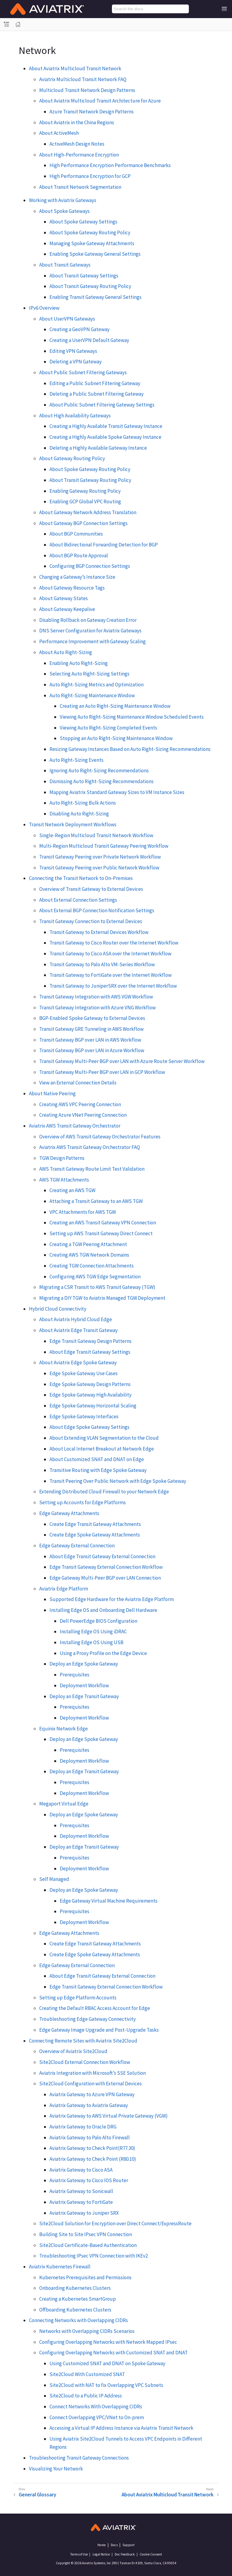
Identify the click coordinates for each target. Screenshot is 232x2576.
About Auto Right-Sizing (65, 652)
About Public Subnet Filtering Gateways (83, 372)
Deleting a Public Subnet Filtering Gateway (96, 394)
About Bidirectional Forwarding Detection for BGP (103, 544)
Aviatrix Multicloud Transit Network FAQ (82, 79)
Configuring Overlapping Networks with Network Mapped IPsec (108, 2342)
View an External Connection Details (77, 1082)
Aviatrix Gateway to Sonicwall (81, 2191)
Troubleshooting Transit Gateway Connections (79, 2457)
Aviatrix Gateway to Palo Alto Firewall (89, 2137)
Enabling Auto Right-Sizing (78, 663)
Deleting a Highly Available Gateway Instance (98, 448)
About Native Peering (52, 1093)
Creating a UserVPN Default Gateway (89, 340)
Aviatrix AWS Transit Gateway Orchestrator (74, 1125)
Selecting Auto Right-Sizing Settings (89, 673)
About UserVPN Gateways (67, 318)
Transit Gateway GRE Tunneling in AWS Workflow (91, 1029)
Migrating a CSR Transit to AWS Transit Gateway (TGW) (97, 1287)
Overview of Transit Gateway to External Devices (91, 889)
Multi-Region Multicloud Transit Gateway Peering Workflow (103, 846)
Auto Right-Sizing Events (76, 760)
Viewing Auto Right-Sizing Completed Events (108, 727)
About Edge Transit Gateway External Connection (102, 1556)
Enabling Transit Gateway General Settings (95, 297)
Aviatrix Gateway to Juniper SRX (84, 2213)
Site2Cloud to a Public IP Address (85, 2395)
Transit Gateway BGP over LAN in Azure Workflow (91, 1050)
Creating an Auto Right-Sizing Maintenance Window (115, 706)
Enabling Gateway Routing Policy (85, 491)
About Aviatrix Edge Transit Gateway (78, 1330)
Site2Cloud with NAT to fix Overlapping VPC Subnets (106, 2385)
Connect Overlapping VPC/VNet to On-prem (96, 2417)
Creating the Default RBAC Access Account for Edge (94, 2008)
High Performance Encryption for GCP (90, 176)
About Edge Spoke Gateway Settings (89, 1427)
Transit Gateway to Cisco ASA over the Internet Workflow (110, 953)
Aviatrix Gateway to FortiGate (81, 2202)
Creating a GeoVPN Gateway (79, 329)
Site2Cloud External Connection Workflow (84, 2062)
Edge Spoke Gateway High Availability (90, 1394)
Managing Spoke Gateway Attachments (91, 243)
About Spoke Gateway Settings (83, 221)
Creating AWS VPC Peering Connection (80, 1104)
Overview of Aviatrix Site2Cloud (73, 2051)
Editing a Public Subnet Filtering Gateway (94, 383)
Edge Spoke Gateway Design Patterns (90, 1384)
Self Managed (54, 1879)
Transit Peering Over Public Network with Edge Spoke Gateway (117, 1481)
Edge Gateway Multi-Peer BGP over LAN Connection (105, 1577)
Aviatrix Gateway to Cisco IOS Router (88, 2180)
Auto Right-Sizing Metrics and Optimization (96, 684)
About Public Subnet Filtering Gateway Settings (101, 404)
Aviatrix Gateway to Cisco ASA (81, 2169)
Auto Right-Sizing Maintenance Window (92, 695)
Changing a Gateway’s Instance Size (77, 577)
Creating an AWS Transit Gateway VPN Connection (102, 1222)
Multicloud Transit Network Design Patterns (87, 90)
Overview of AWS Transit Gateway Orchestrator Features (99, 1136)
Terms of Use (79, 2554)
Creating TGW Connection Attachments (91, 1265)
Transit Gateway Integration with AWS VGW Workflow (96, 996)
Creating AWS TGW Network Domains (89, 1255)
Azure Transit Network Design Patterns (91, 111)
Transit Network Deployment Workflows (72, 824)
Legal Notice (101, 2554)
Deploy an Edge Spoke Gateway (83, 1663)
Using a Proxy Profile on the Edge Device (103, 1653)
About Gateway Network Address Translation (87, 512)
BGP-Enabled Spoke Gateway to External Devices (92, 1018)
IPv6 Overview (44, 308)
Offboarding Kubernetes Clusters (75, 2309)
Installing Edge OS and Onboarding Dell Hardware (103, 1610)
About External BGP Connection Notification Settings (96, 910)
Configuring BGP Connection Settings (89, 566)
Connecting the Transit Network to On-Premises (81, 878)
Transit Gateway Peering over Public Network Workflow (99, 867)
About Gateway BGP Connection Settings (83, 523)
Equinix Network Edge (63, 1728)
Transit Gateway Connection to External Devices (90, 921)
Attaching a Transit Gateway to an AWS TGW (96, 1201)
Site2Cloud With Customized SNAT (87, 2374)
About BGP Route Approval (78, 555)
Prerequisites (74, 1674)
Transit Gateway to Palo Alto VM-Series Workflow (102, 964)
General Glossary (37, 2494)
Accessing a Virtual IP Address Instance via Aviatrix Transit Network (121, 2428)
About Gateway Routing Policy (72, 458)
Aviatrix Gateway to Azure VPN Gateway (92, 2094)
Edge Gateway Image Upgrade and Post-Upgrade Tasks (99, 2030)
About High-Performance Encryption (79, 154)
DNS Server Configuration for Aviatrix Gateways (90, 630)
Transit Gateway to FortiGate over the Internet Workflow (110, 975)
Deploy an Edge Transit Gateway (84, 1696)
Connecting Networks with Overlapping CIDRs (78, 2320)
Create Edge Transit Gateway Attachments (95, 1524)
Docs (114, 2545)
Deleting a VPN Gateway (75, 361)
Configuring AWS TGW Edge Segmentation (95, 1276)
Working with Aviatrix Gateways (62, 200)
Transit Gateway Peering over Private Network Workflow (100, 856)
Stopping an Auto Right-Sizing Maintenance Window (116, 738)
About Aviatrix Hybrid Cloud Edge (75, 1319)
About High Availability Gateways (75, 415)
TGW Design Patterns (61, 1158)
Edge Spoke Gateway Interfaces (84, 1416)
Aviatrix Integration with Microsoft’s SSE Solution (92, 2073)
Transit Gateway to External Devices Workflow (98, 932)
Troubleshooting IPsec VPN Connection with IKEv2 (93, 2255)
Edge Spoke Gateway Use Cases (83, 1373)
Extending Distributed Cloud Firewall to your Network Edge (104, 1491)
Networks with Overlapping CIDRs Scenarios (87, 2331)
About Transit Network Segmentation (80, 187)
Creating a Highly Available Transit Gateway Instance (105, 426)
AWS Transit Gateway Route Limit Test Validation (92, 1169)
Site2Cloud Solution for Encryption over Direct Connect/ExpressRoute (115, 2223)
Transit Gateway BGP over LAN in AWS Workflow (90, 1039)
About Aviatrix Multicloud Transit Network (75, 68)
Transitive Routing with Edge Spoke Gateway (98, 1470)
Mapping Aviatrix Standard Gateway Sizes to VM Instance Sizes (116, 792)
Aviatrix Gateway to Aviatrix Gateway (88, 2105)
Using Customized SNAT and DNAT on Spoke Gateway (107, 2363)
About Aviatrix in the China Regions (76, 122)
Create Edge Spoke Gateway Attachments (94, 1534)
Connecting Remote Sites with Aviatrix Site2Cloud (83, 2040)
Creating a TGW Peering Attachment (88, 1244)
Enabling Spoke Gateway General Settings (95, 254)
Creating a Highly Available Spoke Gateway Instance (105, 437)
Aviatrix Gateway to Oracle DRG (82, 2126)
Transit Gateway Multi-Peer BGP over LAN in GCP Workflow (102, 1072)
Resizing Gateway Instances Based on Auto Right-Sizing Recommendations (130, 749)
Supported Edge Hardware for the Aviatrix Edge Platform (111, 1599)
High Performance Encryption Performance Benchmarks (110, 165)
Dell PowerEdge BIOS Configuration (98, 1621)
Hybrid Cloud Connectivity (57, 1308)
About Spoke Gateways (64, 211)
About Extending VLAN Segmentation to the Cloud (104, 1438)
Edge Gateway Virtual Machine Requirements (108, 1900)
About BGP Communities (76, 533)
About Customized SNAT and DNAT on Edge (96, 1459)
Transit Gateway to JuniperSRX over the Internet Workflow (113, 986)
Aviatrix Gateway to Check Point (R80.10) (92, 2159)
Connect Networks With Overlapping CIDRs (95, 2406)
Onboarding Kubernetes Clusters (75, 2288)
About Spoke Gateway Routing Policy (89, 232)
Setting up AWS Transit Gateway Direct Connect (101, 1233)
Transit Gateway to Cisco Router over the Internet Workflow (113, 942)
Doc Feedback (125, 2554)
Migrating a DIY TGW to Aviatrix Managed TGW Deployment (102, 1298)
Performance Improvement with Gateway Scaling (92, 641)
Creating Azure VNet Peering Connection (83, 1115)
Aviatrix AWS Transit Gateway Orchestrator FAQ (89, 1147)
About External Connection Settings (78, 900)
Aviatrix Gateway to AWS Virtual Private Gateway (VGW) (108, 2115)
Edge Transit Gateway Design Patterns (90, 1341)
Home (101, 2545)
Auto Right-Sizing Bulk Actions (82, 802)
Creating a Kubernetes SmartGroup (77, 2299)
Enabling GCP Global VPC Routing (85, 501)
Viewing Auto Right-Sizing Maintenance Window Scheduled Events (132, 717)
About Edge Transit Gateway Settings (89, 1352)
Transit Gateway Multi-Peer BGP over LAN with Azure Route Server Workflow (122, 1061)
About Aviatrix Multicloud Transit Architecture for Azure (100, 100)
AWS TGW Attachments (64, 1179)
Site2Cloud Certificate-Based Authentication (88, 2245)
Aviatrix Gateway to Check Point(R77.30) (92, 2148)
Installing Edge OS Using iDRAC (93, 1631)
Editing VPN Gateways (73, 351)
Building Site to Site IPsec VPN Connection (85, 2234)
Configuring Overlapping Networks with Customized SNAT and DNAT (113, 2352)
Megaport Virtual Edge (63, 1803)
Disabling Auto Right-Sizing (79, 813)
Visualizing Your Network (56, 2468)
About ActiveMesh (59, 133)
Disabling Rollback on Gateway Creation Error (88, 620)
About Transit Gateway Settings (83, 275)
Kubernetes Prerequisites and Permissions (85, 2277)
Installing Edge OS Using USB (91, 1642)
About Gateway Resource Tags (72, 587)
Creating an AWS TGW (72, 1190)
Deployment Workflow (84, 1685)
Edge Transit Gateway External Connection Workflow (106, 1567)
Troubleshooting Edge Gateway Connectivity (87, 2019)
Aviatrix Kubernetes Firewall (60, 2266)
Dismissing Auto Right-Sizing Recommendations (101, 781)
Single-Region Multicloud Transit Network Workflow (96, 835)
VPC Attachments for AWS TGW (82, 1212)
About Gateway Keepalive (67, 609)
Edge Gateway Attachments (69, 1513)
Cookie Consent (151, 2554)
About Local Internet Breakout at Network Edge (101, 1448)
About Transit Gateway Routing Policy (90, 286)
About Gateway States (63, 598)
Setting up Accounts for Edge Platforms (82, 1502)
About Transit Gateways (65, 264)
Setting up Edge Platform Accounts (77, 1997)
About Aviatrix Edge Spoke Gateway (78, 1362)
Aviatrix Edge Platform (63, 1588)
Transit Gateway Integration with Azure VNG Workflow (97, 1007)
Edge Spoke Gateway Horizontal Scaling (92, 1405)
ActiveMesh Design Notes (76, 144)
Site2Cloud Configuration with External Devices (90, 2083)
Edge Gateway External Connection (77, 1545)
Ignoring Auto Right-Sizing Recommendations (99, 770)
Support (128, 2545)
